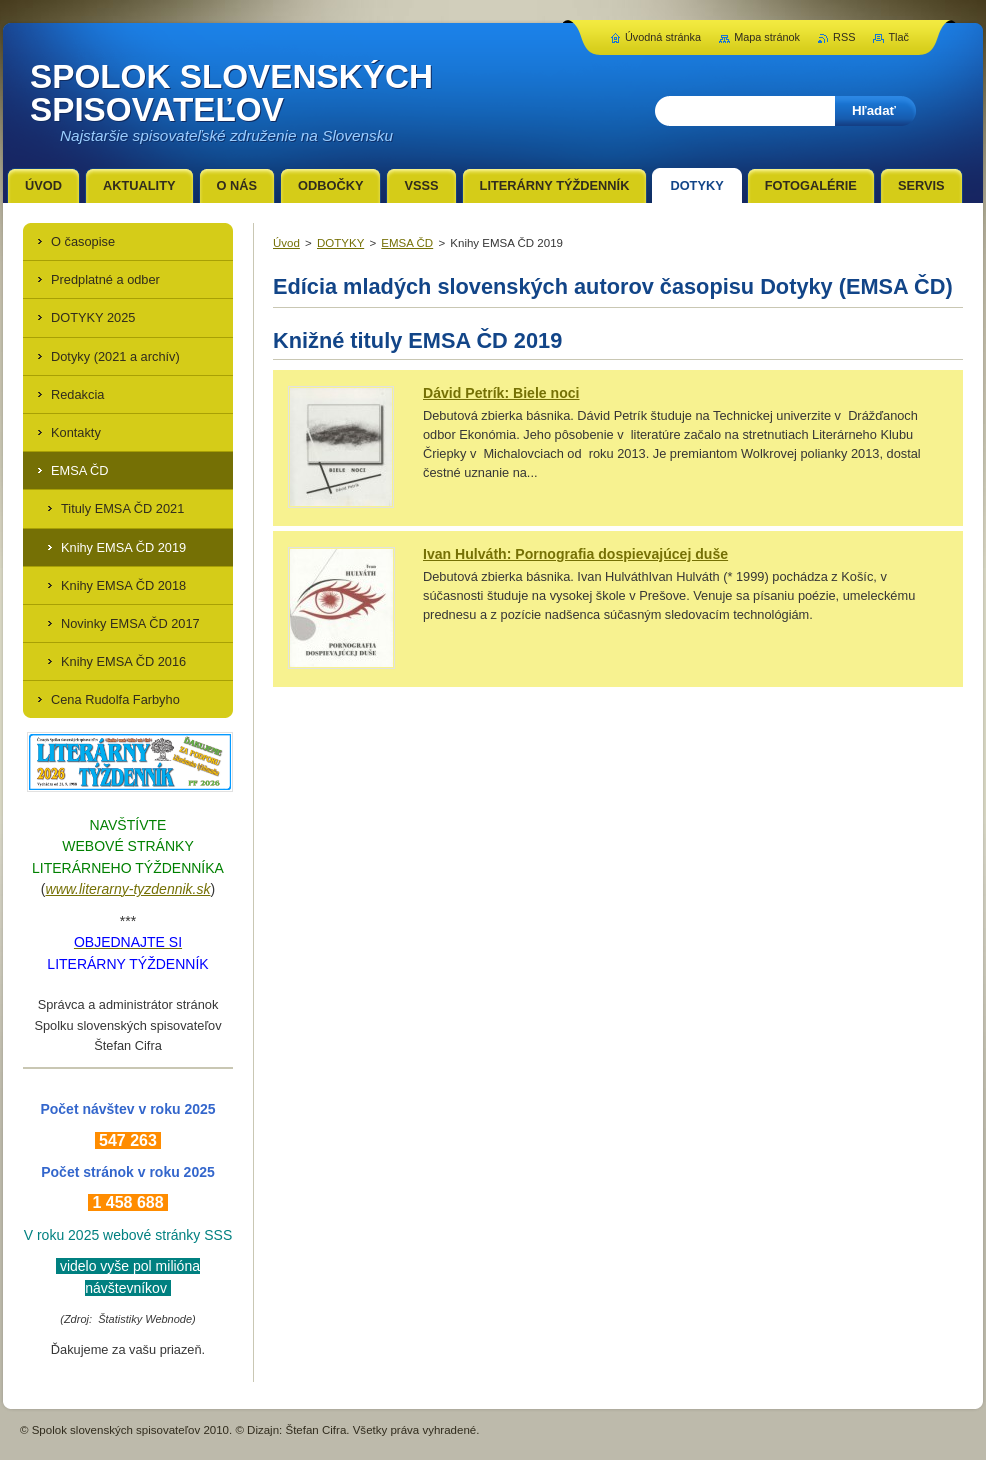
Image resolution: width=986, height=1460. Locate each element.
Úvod (286, 243)
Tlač (898, 37)
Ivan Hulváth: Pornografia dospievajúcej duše (575, 554)
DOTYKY (340, 243)
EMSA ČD (407, 243)
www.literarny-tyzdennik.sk (128, 889)
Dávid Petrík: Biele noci (501, 393)
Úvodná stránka (663, 37)
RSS (844, 37)
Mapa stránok (767, 37)
